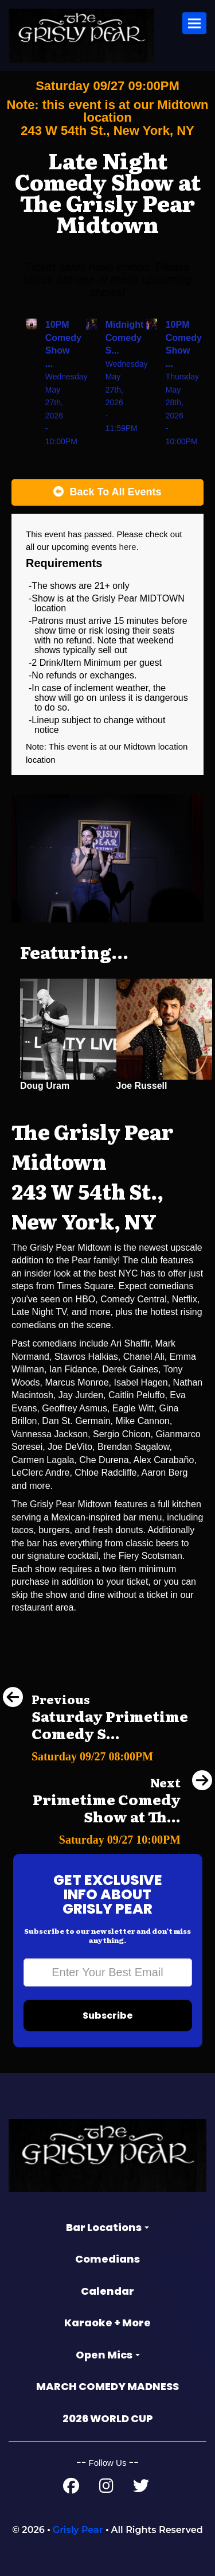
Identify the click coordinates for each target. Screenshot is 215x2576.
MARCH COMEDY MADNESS (107, 2386)
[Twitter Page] (141, 2488)
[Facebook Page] (71, 2488)
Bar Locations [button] (107, 2227)
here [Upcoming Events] (127, 547)
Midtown (141, 746)
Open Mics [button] (108, 2355)
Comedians (107, 2259)
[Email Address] (108, 1972)
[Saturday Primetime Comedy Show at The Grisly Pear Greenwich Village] (107, 1753)
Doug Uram (44, 1086)
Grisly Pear (78, 2529)
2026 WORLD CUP (107, 2418)
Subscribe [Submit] (108, 2015)
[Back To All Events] (107, 492)
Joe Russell (141, 1086)
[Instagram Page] (106, 2488)
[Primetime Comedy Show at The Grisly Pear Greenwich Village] (107, 1836)
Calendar (107, 2291)
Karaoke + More (107, 2322)
